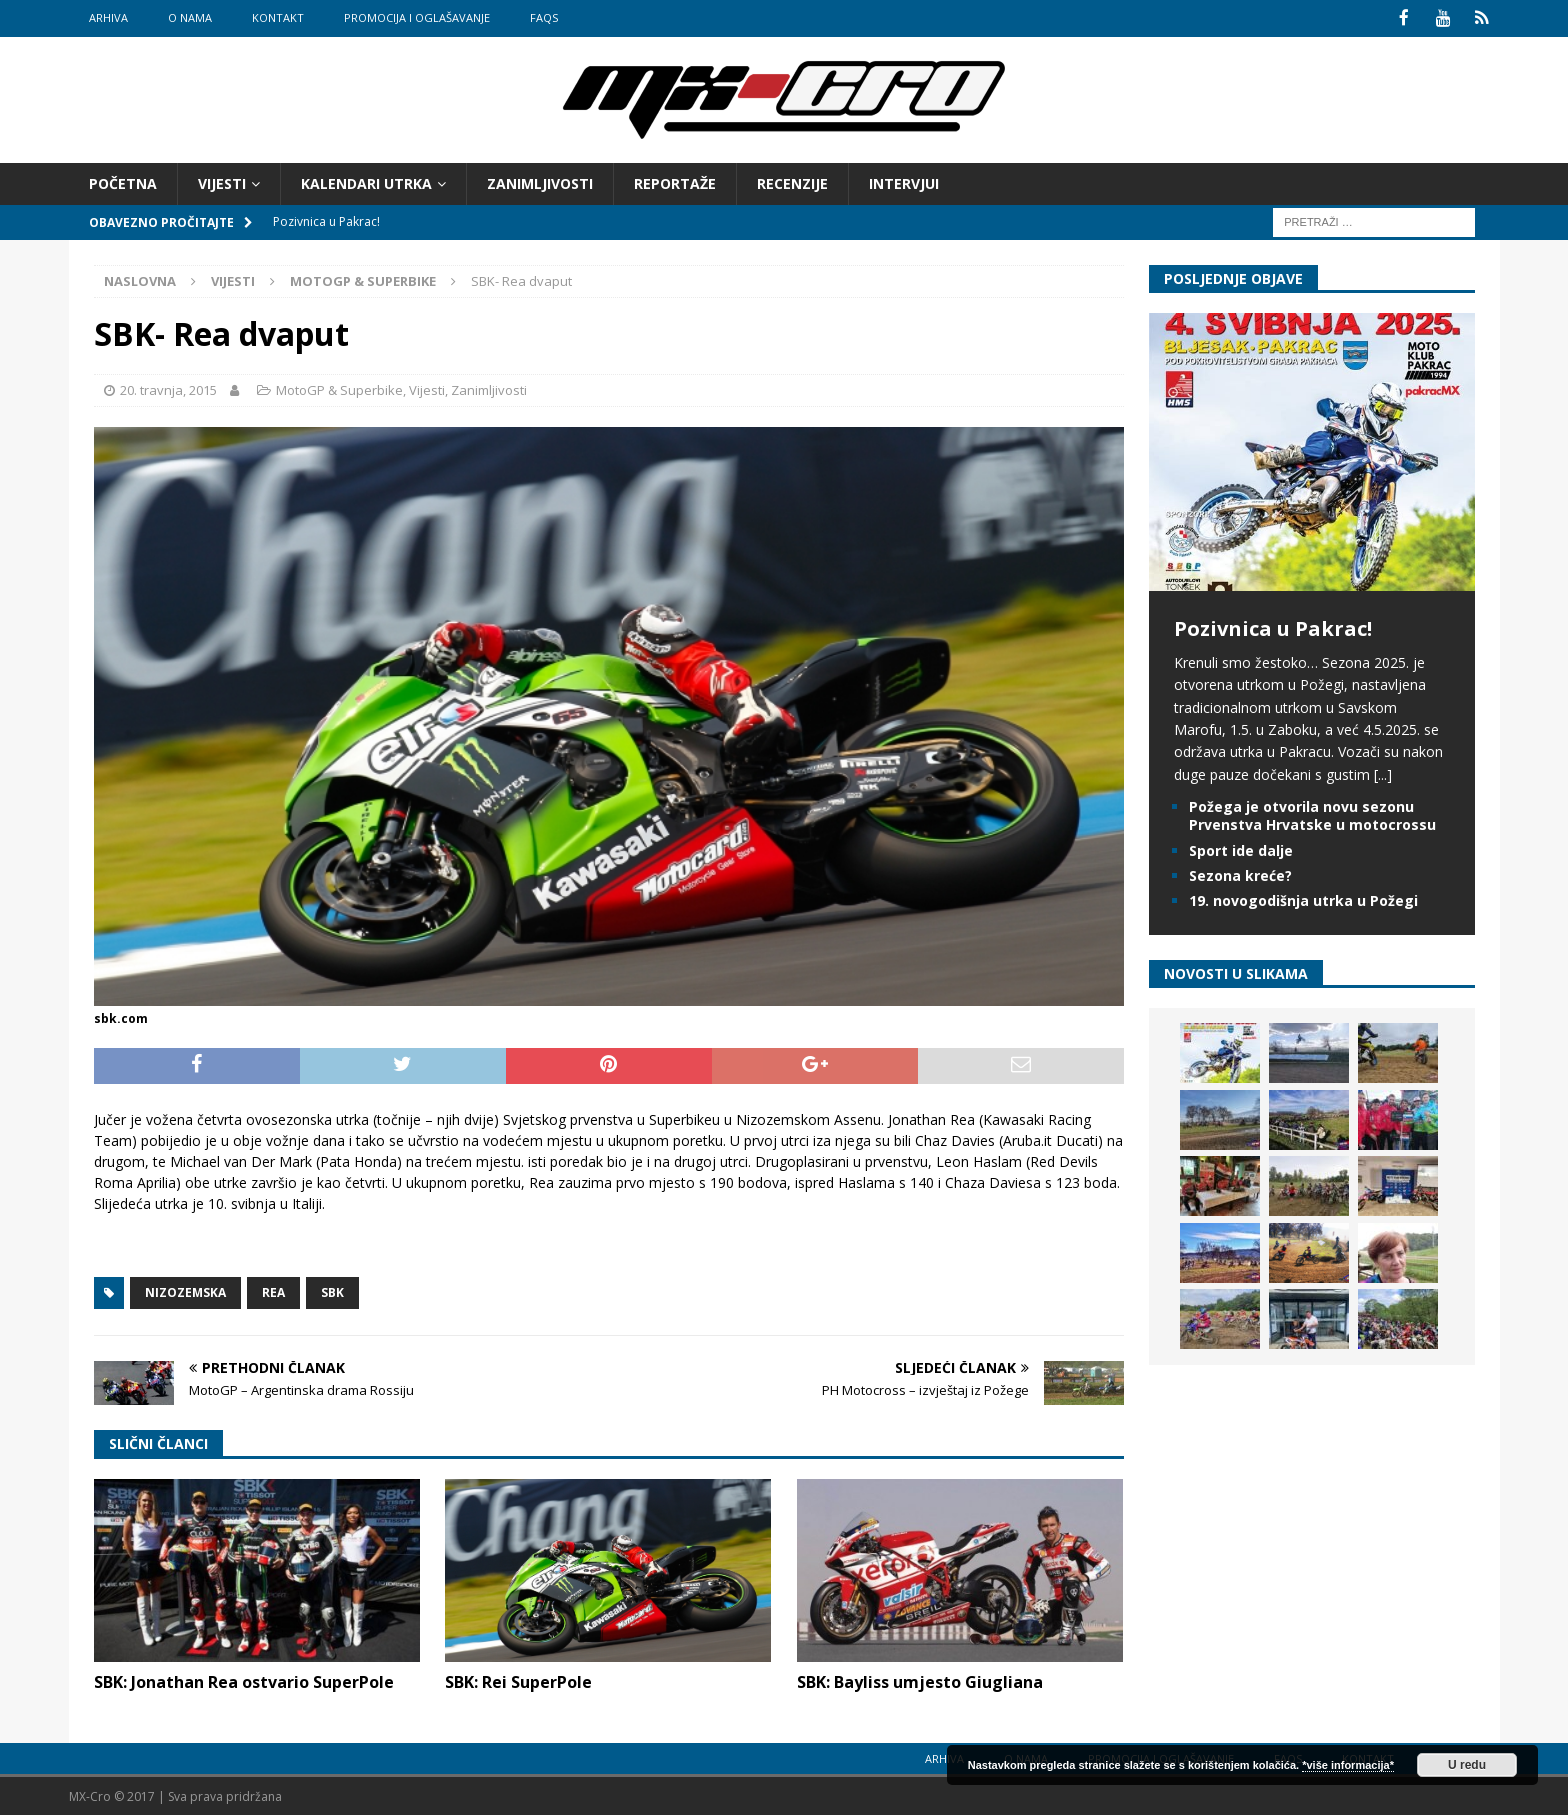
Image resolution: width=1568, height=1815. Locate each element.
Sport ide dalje (1241, 848)
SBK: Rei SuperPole (518, 1680)
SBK (332, 1290)
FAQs (544, 17)
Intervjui (904, 181)
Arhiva (108, 17)
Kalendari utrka (366, 181)
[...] (1383, 772)
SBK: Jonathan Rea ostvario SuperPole (244, 1681)
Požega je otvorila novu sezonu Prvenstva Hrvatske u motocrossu (1312, 814)
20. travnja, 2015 (168, 389)
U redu (1467, 1765)
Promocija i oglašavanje (417, 17)
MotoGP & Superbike (339, 389)
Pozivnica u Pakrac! (1273, 626)
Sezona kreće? (1240, 873)
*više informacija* (1348, 1765)
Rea (273, 1290)
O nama (190, 17)
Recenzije (792, 181)
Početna (123, 181)
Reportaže (675, 181)
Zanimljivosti (540, 181)
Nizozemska (185, 1290)
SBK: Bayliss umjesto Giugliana (920, 1681)
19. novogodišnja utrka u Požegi (1303, 898)
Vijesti (222, 181)
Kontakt (278, 17)
